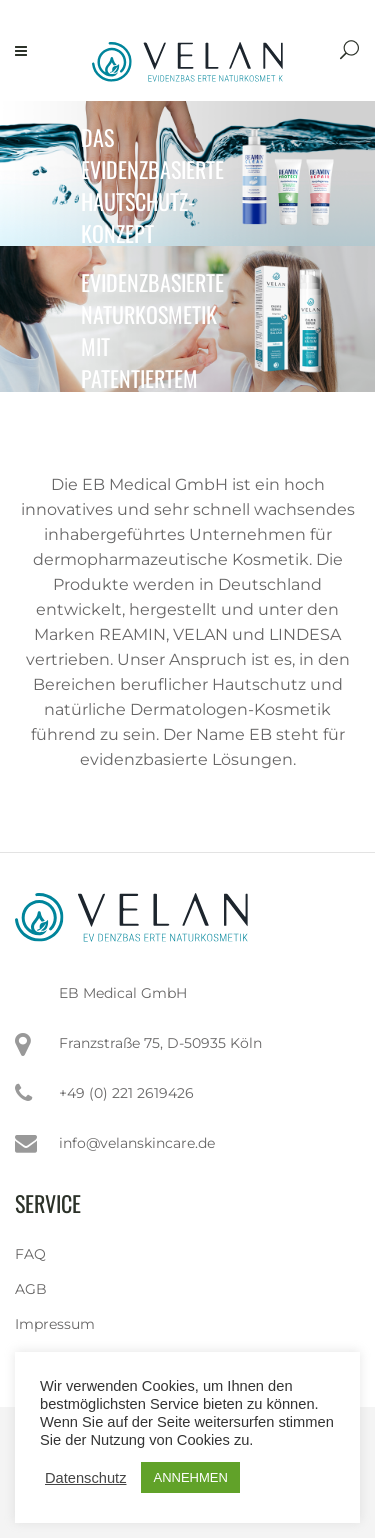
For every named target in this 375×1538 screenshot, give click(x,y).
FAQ (30, 1254)
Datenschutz (85, 1478)
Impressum (55, 1324)
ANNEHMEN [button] (190, 1477)
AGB (31, 1289)
